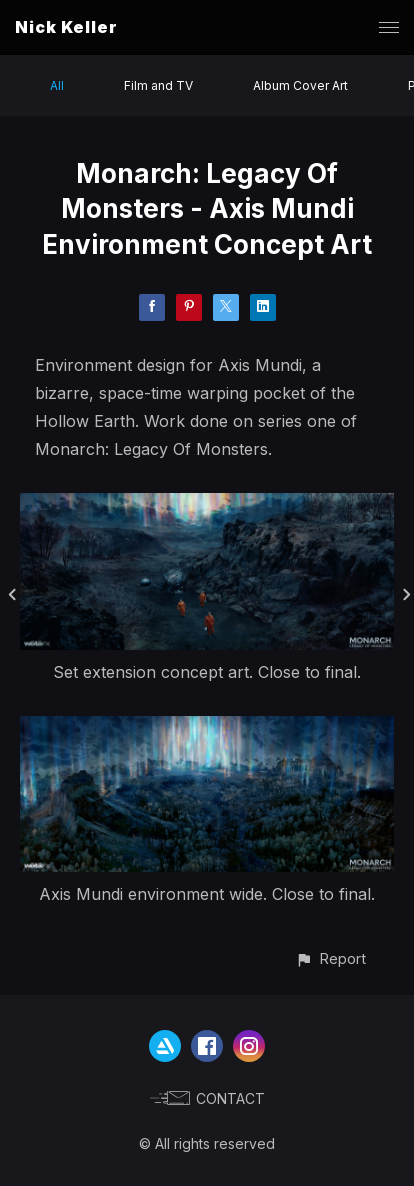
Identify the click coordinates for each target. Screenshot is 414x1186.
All (57, 85)
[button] (330, 958)
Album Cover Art (300, 85)
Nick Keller (66, 27)
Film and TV (158, 85)
